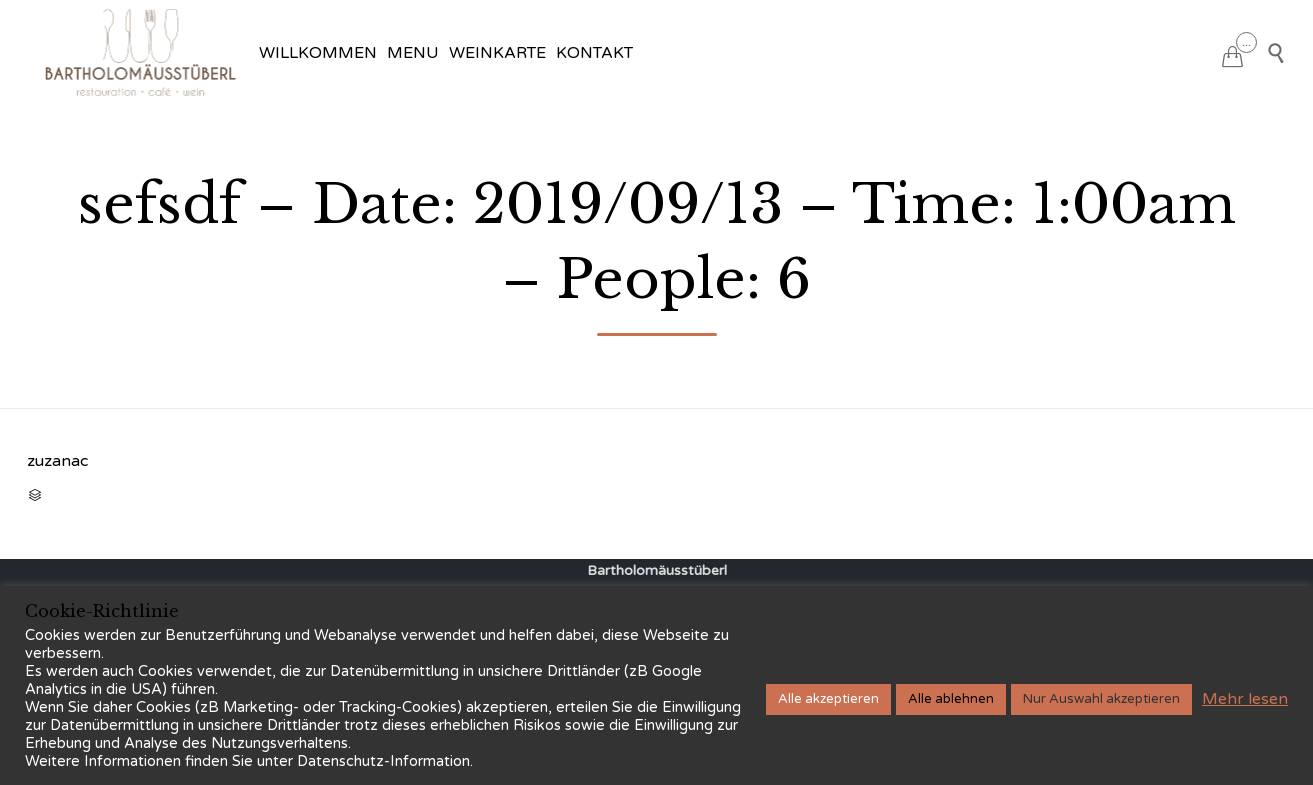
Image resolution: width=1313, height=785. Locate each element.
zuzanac (57, 461)
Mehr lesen (1245, 699)
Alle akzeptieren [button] (828, 699)
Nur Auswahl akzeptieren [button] (1101, 699)
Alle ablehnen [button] (951, 699)
